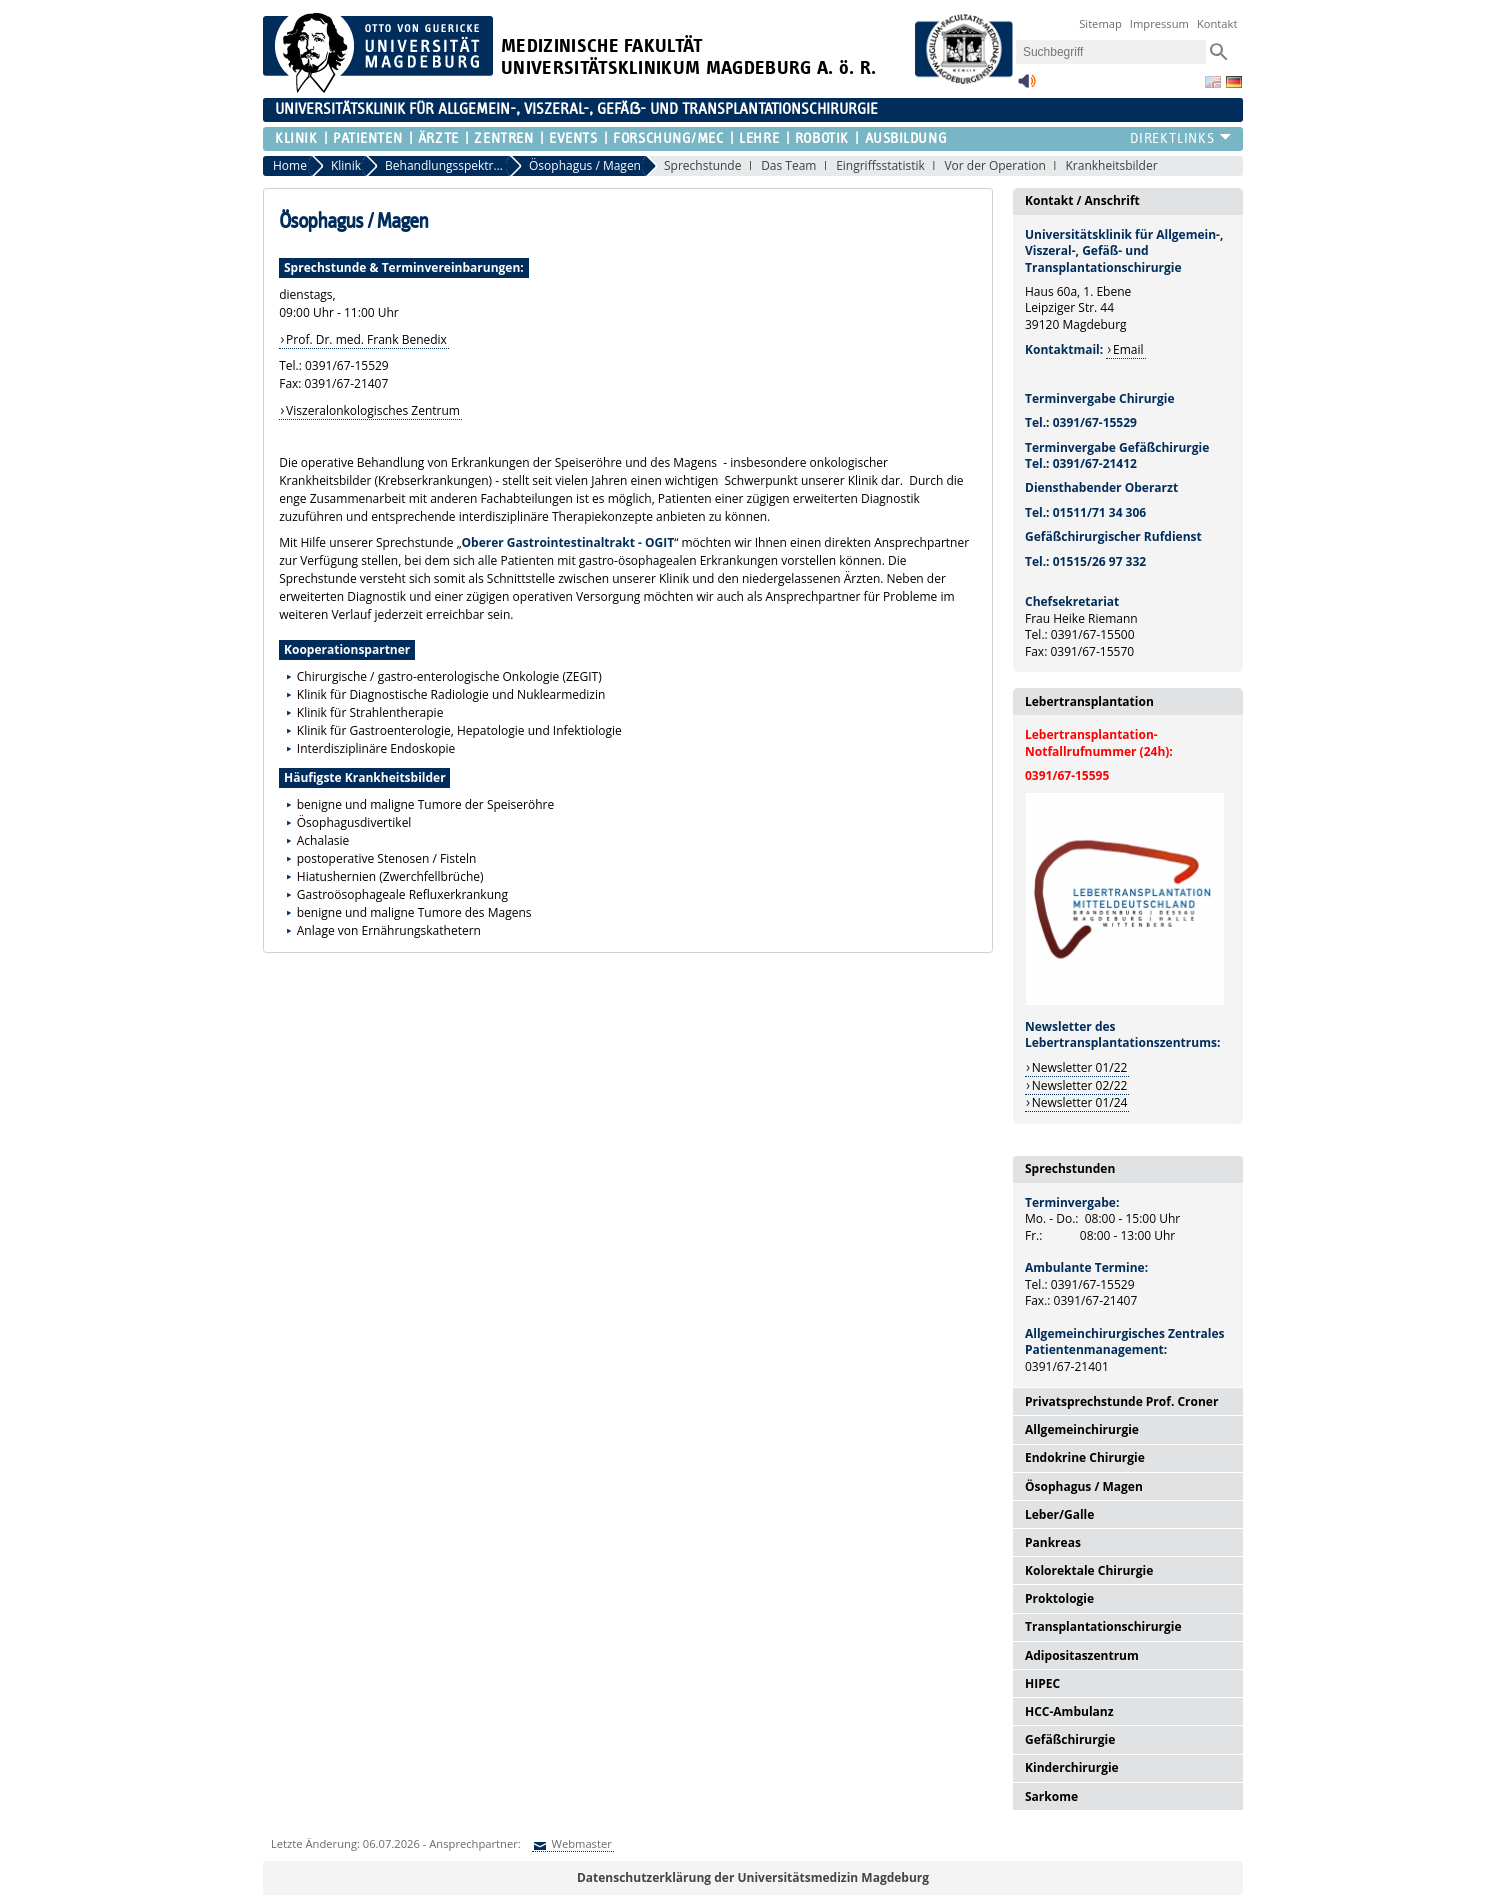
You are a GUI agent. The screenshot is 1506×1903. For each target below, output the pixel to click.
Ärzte (438, 138)
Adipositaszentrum (1082, 1655)
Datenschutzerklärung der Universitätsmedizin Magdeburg (753, 1877)
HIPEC (1042, 1683)
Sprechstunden (1070, 1168)
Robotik (822, 138)
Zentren (503, 138)
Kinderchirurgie (1072, 1767)
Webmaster (580, 1843)
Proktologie (1059, 1598)
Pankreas (1053, 1542)
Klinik (296, 138)
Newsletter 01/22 (1080, 1067)
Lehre (759, 138)
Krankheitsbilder (1111, 165)
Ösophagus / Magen (1084, 1486)
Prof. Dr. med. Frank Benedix (366, 339)
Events (573, 138)
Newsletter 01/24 (1080, 1102)
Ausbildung (906, 138)
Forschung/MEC (668, 138)
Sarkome (1051, 1796)
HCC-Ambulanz (1069, 1711)
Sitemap (1100, 23)
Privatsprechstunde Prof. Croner (1121, 1401)
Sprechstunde (702, 165)
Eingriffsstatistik (880, 165)
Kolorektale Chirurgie (1089, 1570)
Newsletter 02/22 (1080, 1085)
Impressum (1159, 23)
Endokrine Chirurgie (1085, 1457)
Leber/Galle (1059, 1514)
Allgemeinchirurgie (1082, 1429)
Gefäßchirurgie (1070, 1739)
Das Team (788, 165)
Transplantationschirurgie (1103, 1626)
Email (1128, 349)
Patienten (367, 138)
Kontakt (1217, 23)
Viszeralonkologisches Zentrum (373, 410)
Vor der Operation (994, 165)
